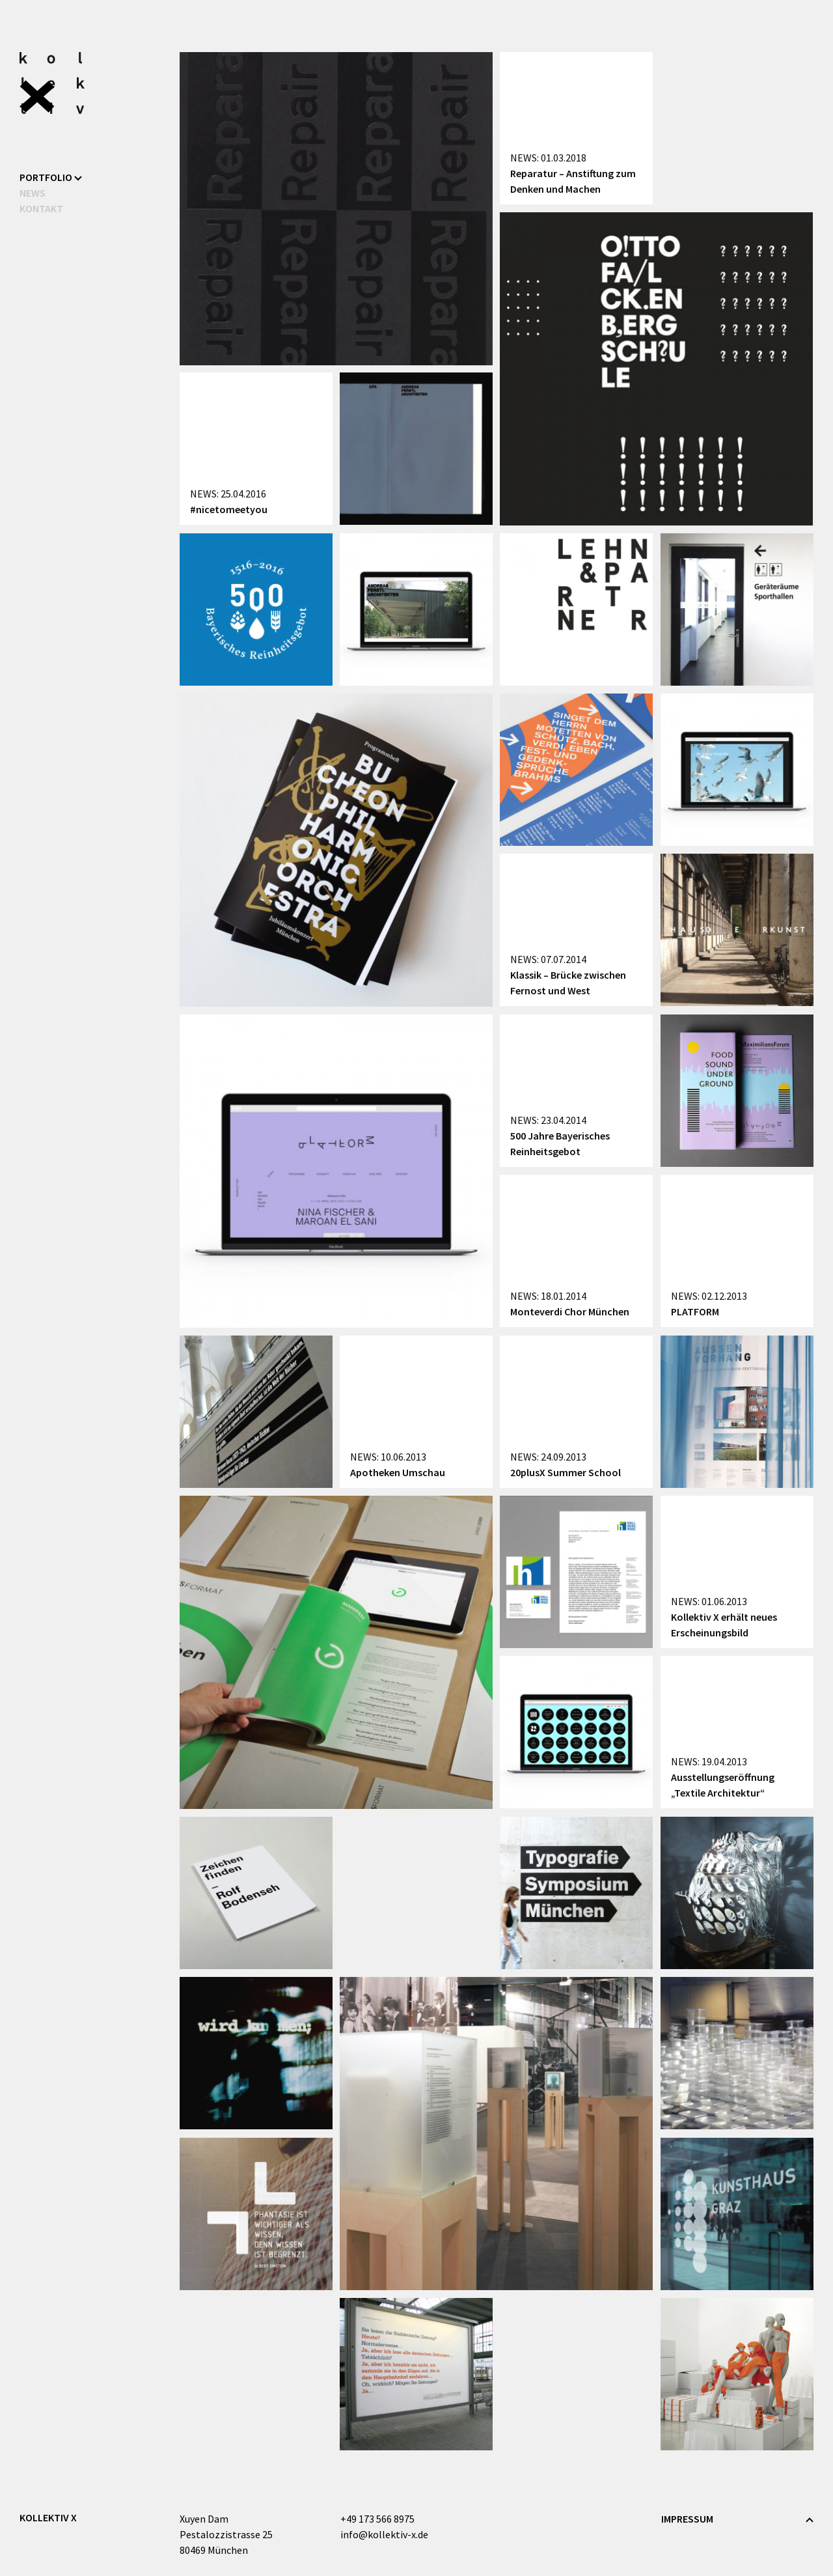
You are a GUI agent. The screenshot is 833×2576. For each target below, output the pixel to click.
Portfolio (51, 177)
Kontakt (41, 208)
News (33, 192)
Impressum (687, 2518)
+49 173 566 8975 (377, 2518)
